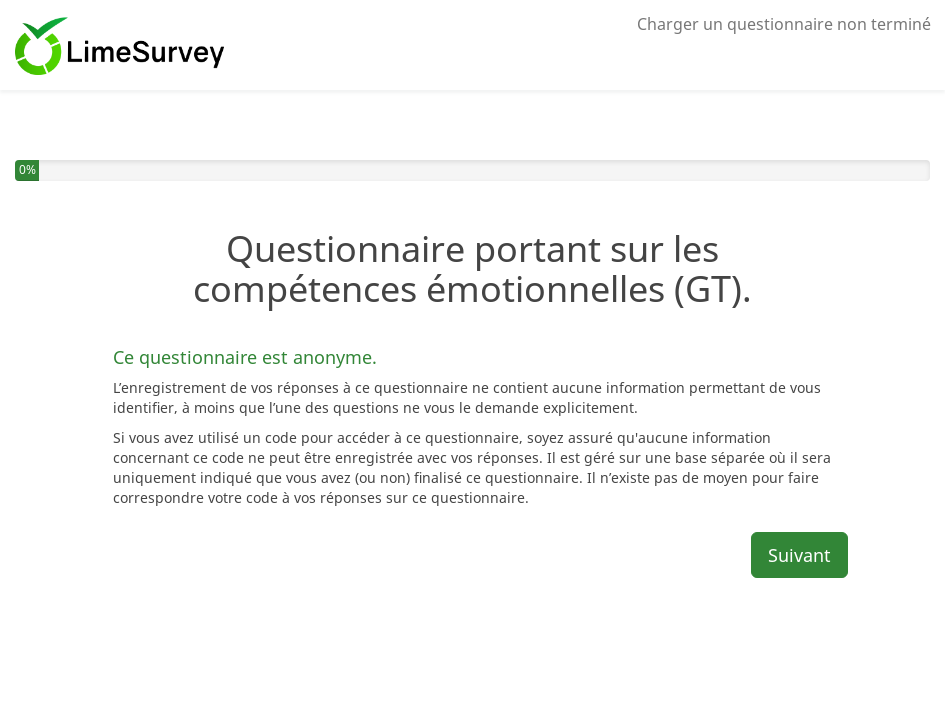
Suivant (799, 555)
